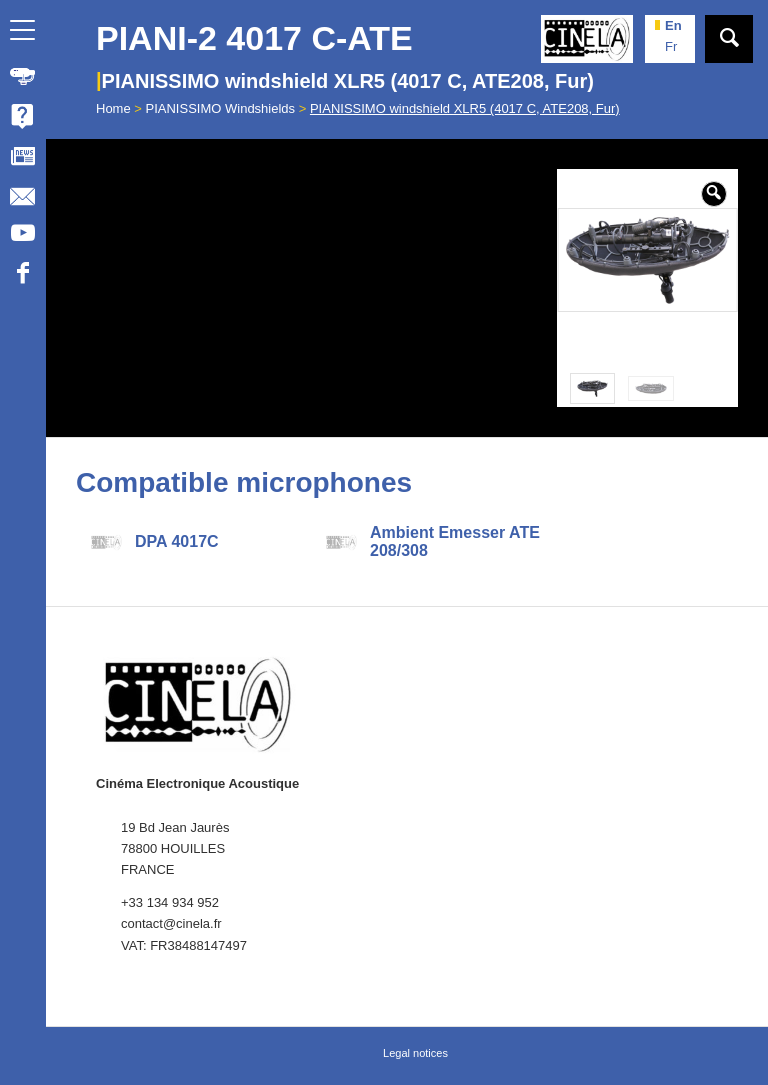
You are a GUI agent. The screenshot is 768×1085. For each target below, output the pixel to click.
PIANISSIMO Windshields (221, 108)
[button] (714, 194)
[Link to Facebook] (22, 276)
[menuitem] (23, 76)
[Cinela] (587, 39)
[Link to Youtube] (22, 236)
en (673, 25)
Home (113, 108)
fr (671, 46)
